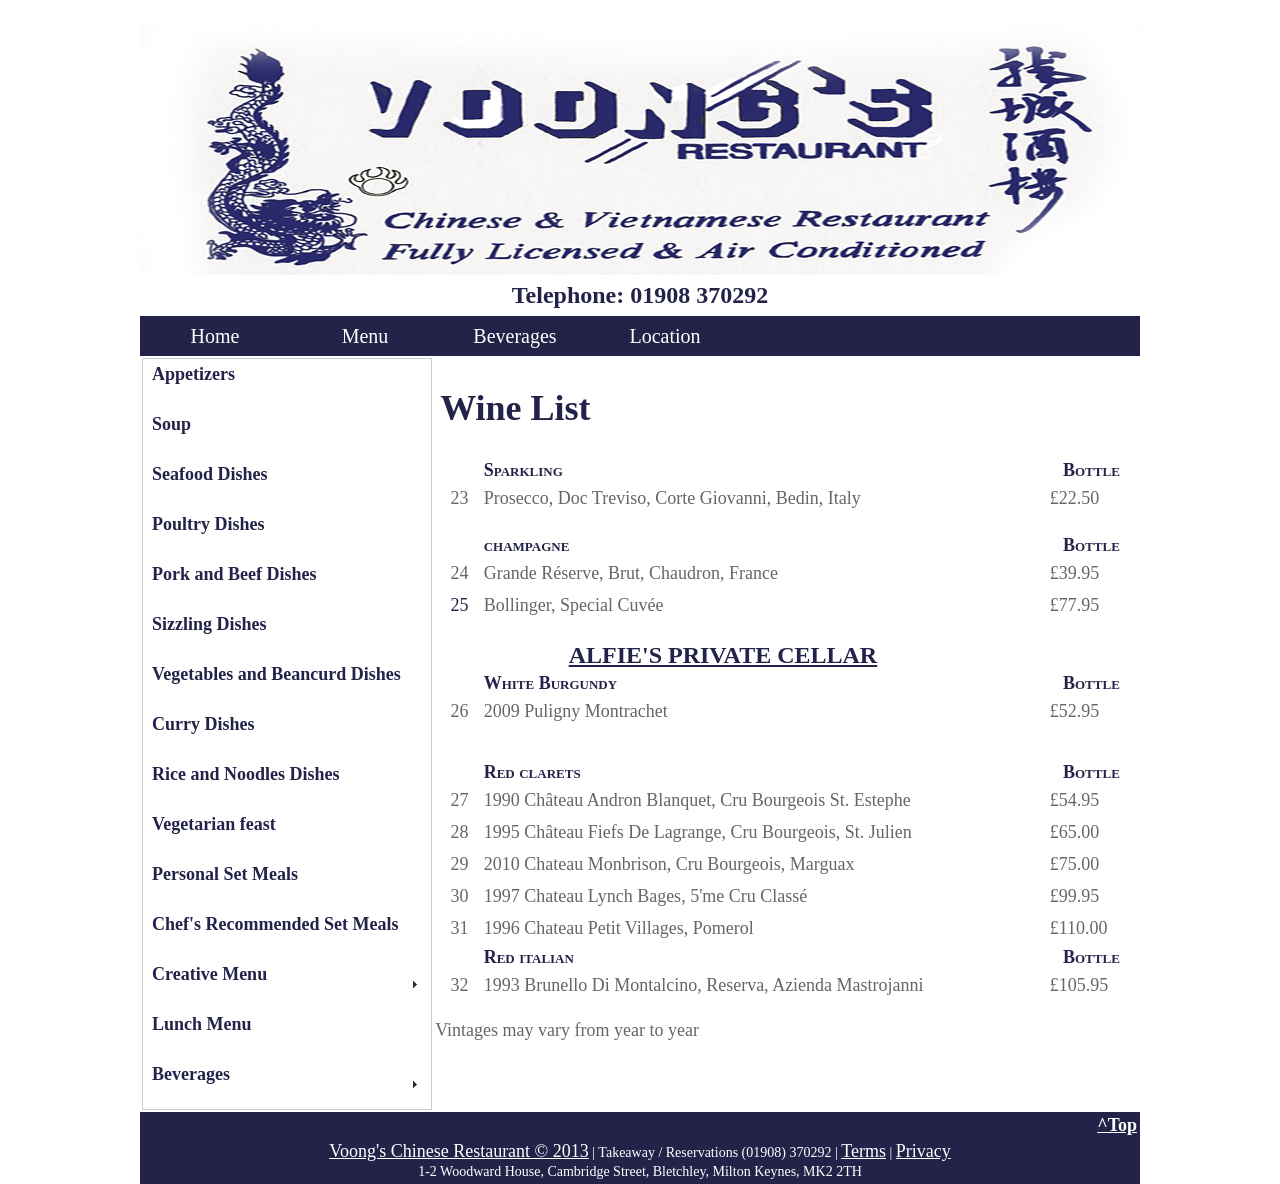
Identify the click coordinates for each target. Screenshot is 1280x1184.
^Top (1117, 1125)
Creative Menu (209, 974)
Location (664, 336)
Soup (171, 424)
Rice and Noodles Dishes (246, 774)
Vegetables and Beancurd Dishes (276, 674)
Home (215, 336)
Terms (863, 1151)
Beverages (514, 336)
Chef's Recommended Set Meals (275, 924)
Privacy (923, 1151)
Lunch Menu (202, 1024)
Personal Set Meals (225, 874)
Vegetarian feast (214, 824)
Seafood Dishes (210, 474)
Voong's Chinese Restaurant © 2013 (459, 1151)
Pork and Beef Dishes (234, 574)
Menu (365, 336)
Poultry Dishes (208, 524)
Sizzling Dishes (209, 624)
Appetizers (193, 374)
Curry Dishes (203, 724)
